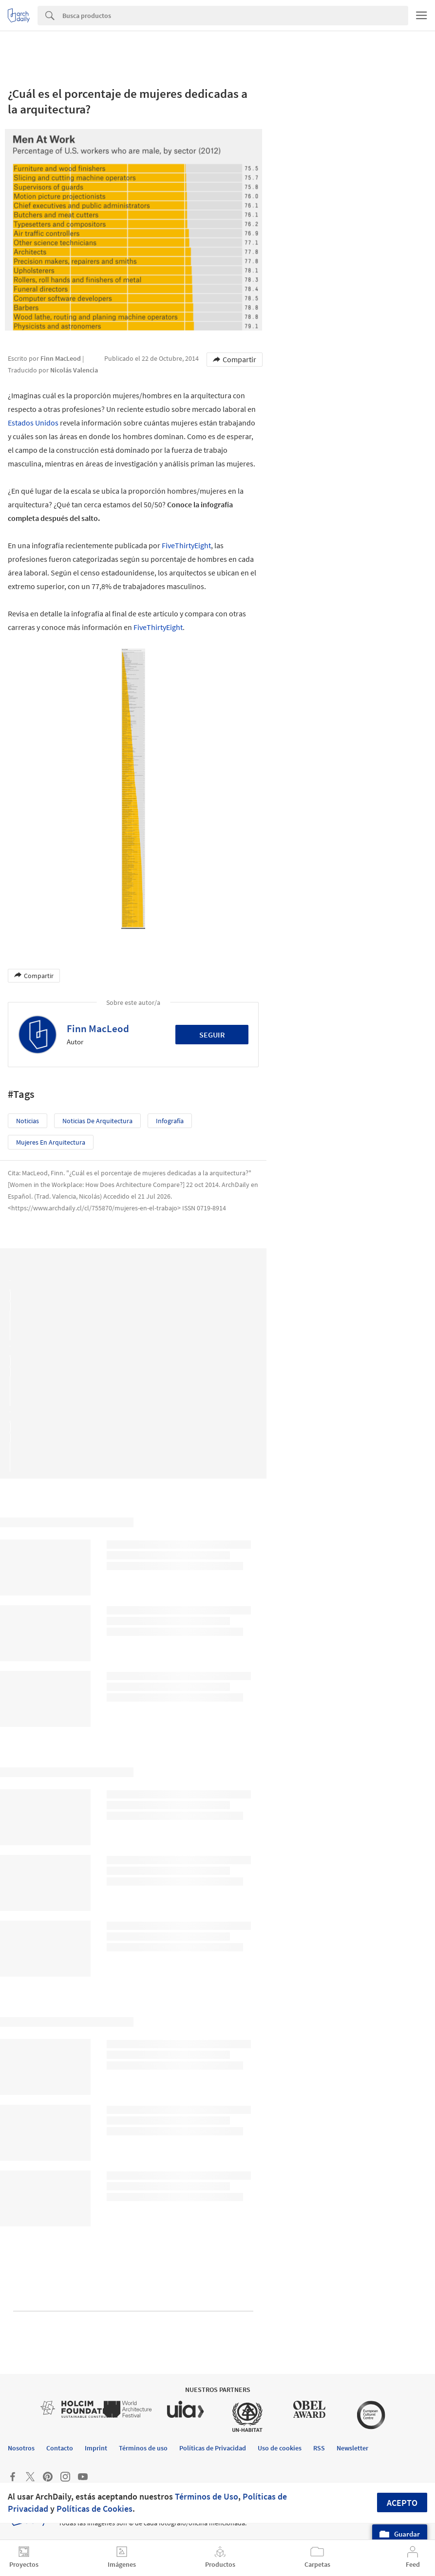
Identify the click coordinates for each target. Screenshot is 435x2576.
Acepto (402, 2502)
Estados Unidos (33, 422)
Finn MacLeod (98, 1028)
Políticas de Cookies (94, 2508)
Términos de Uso (206, 2496)
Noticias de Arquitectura (97, 1120)
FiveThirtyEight (186, 545)
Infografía (170, 1120)
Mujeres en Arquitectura (50, 1142)
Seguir (212, 1034)
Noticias (27, 1120)
